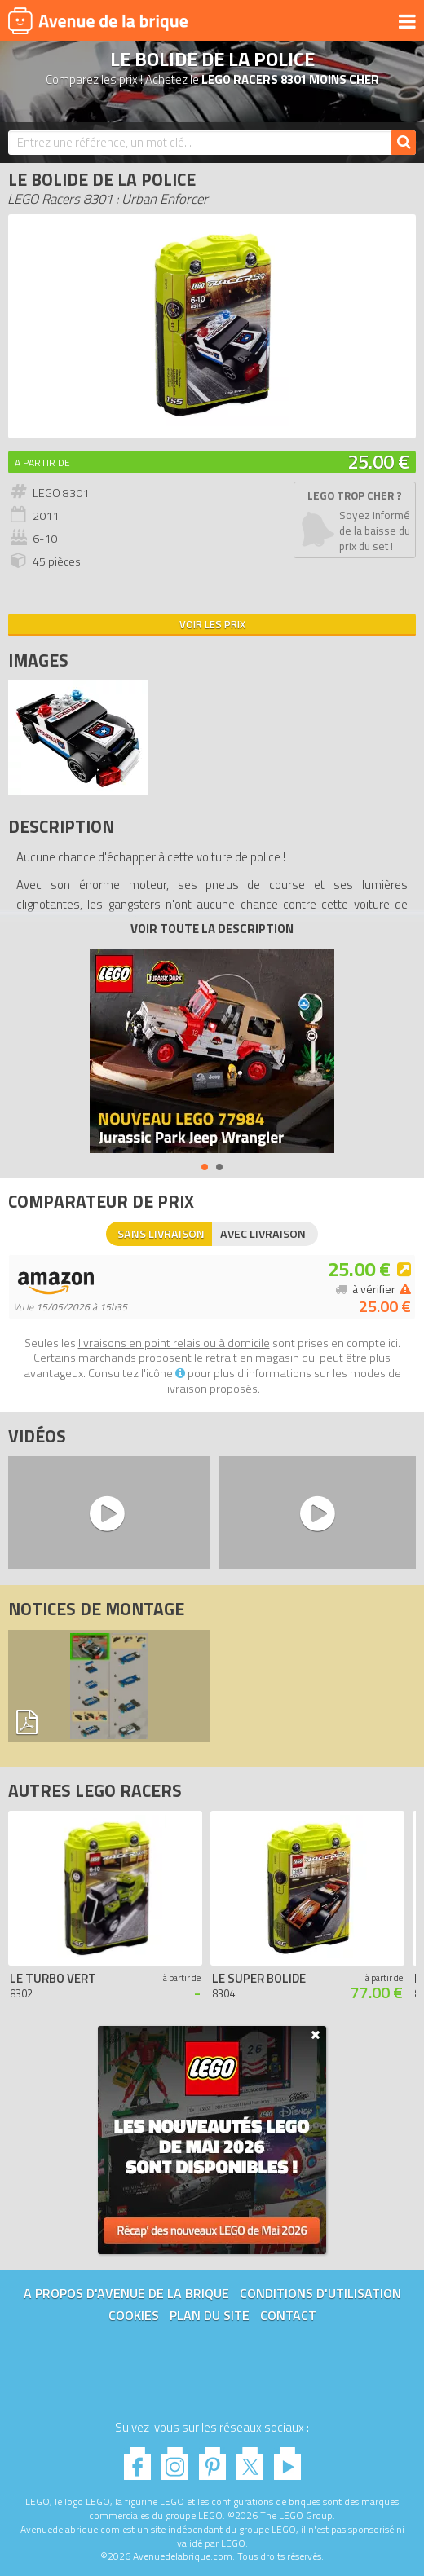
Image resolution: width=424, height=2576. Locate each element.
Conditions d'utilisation (320, 2293)
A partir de (42, 462)
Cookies (133, 2315)
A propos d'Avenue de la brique (126, 2293)
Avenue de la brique (98, 20)
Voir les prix (212, 624)
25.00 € (378, 461)
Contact (288, 2315)
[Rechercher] (403, 142)
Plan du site (210, 2315)
